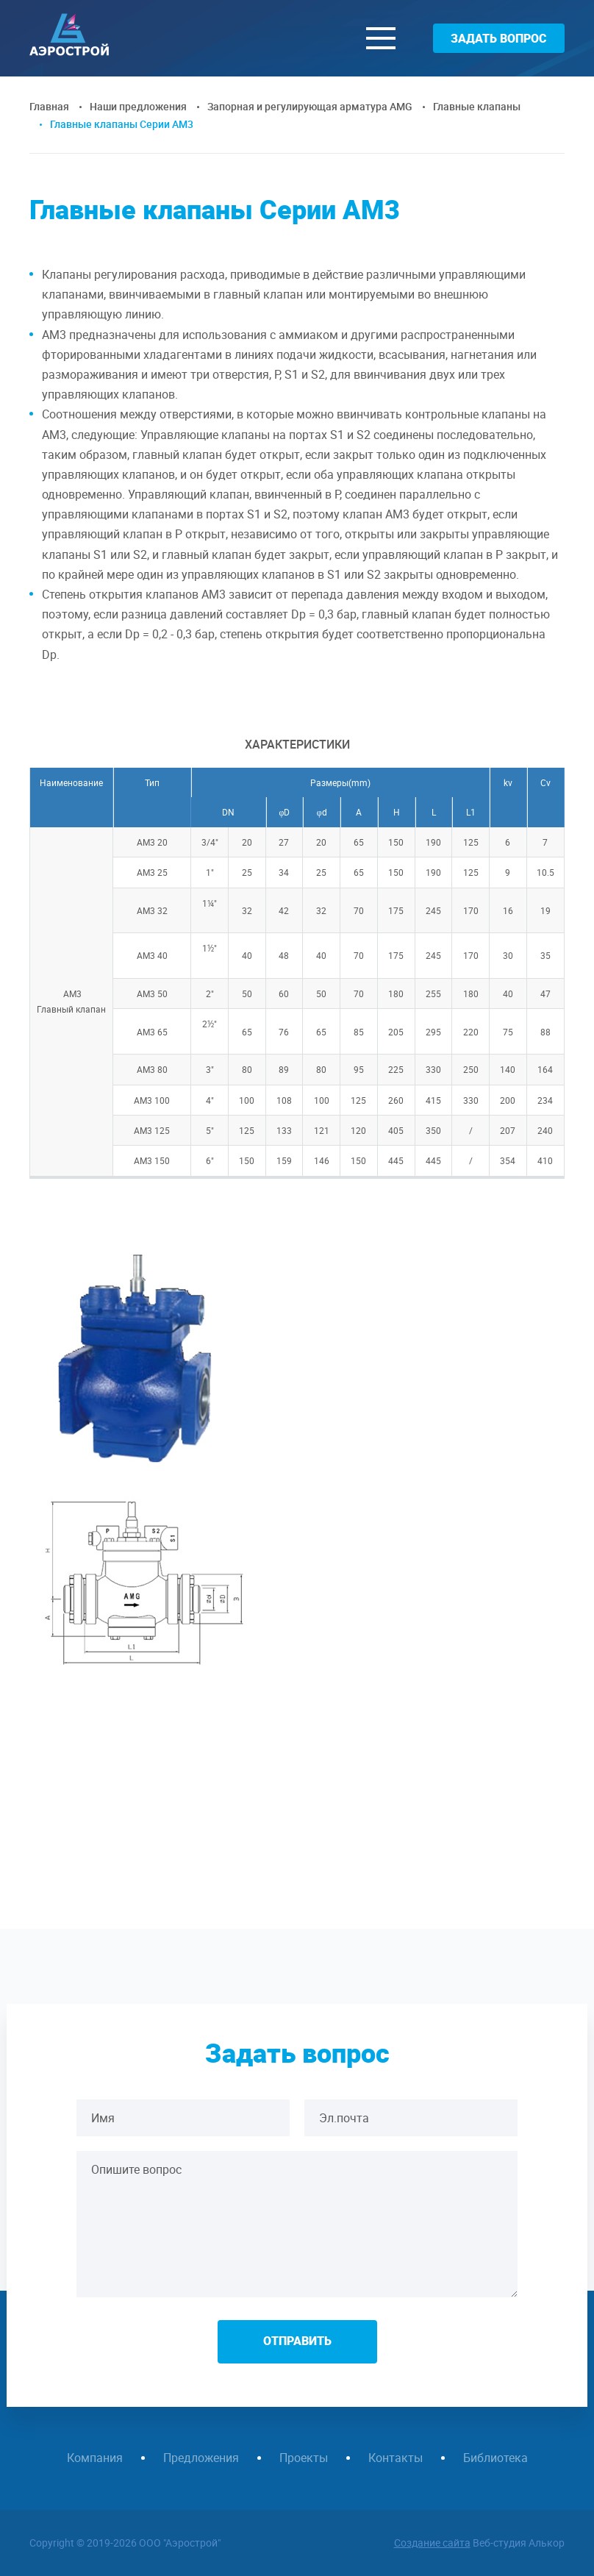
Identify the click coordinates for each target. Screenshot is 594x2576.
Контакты (395, 2457)
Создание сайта (432, 2543)
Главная (49, 106)
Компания (95, 2457)
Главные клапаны (476, 106)
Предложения (201, 2457)
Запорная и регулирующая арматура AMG (309, 106)
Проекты (303, 2457)
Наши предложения (138, 106)
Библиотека (495, 2457)
